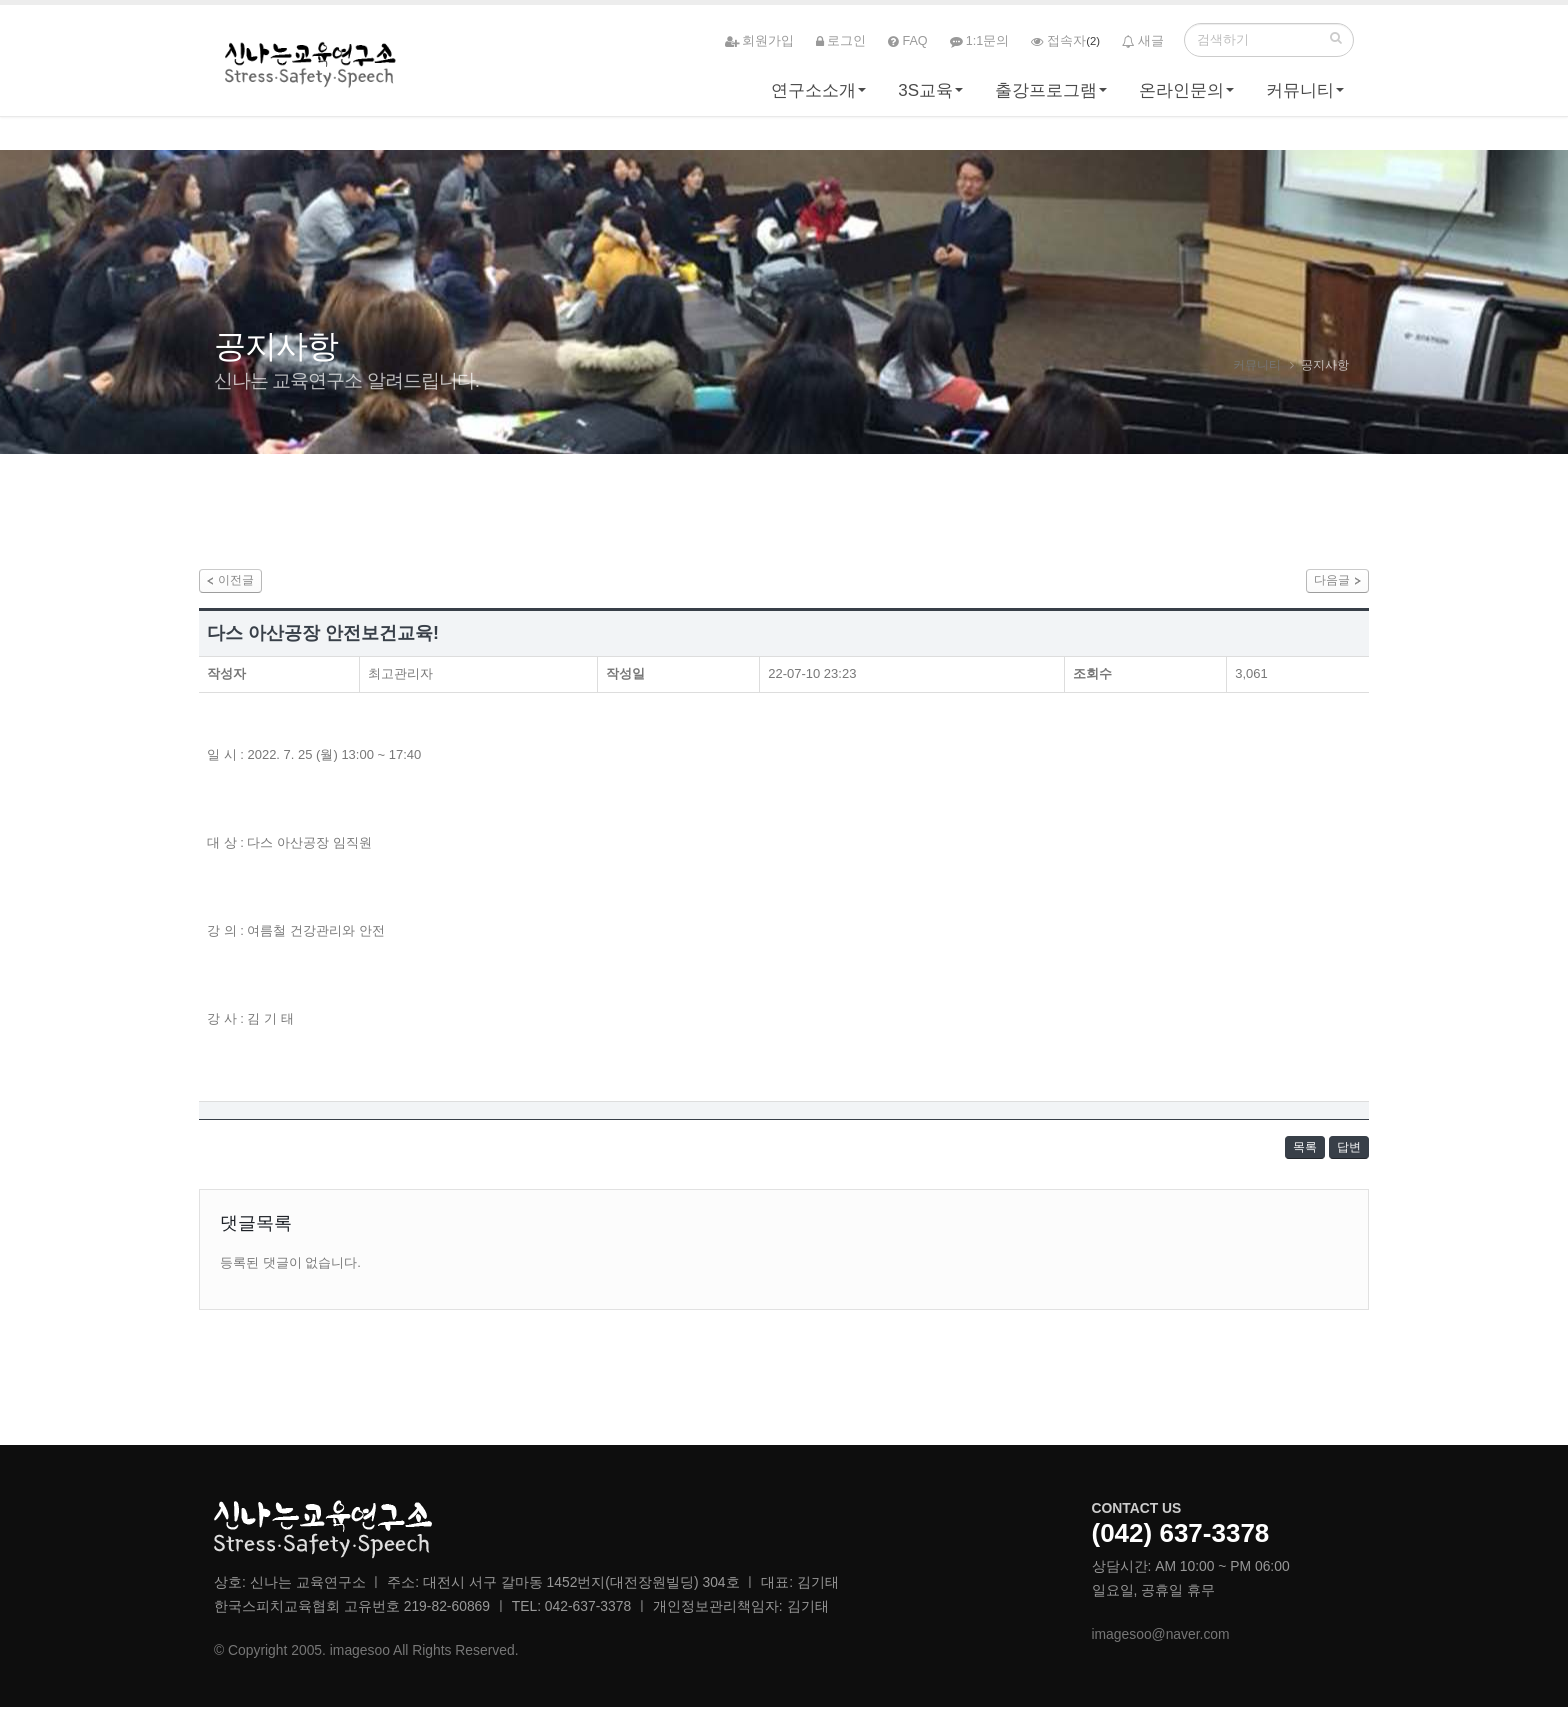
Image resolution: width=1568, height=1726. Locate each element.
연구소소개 (813, 96)
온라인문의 (1181, 96)
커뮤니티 (1300, 96)
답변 (1343, 1160)
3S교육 (925, 96)
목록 (1287, 1160)
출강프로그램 (1046, 96)
